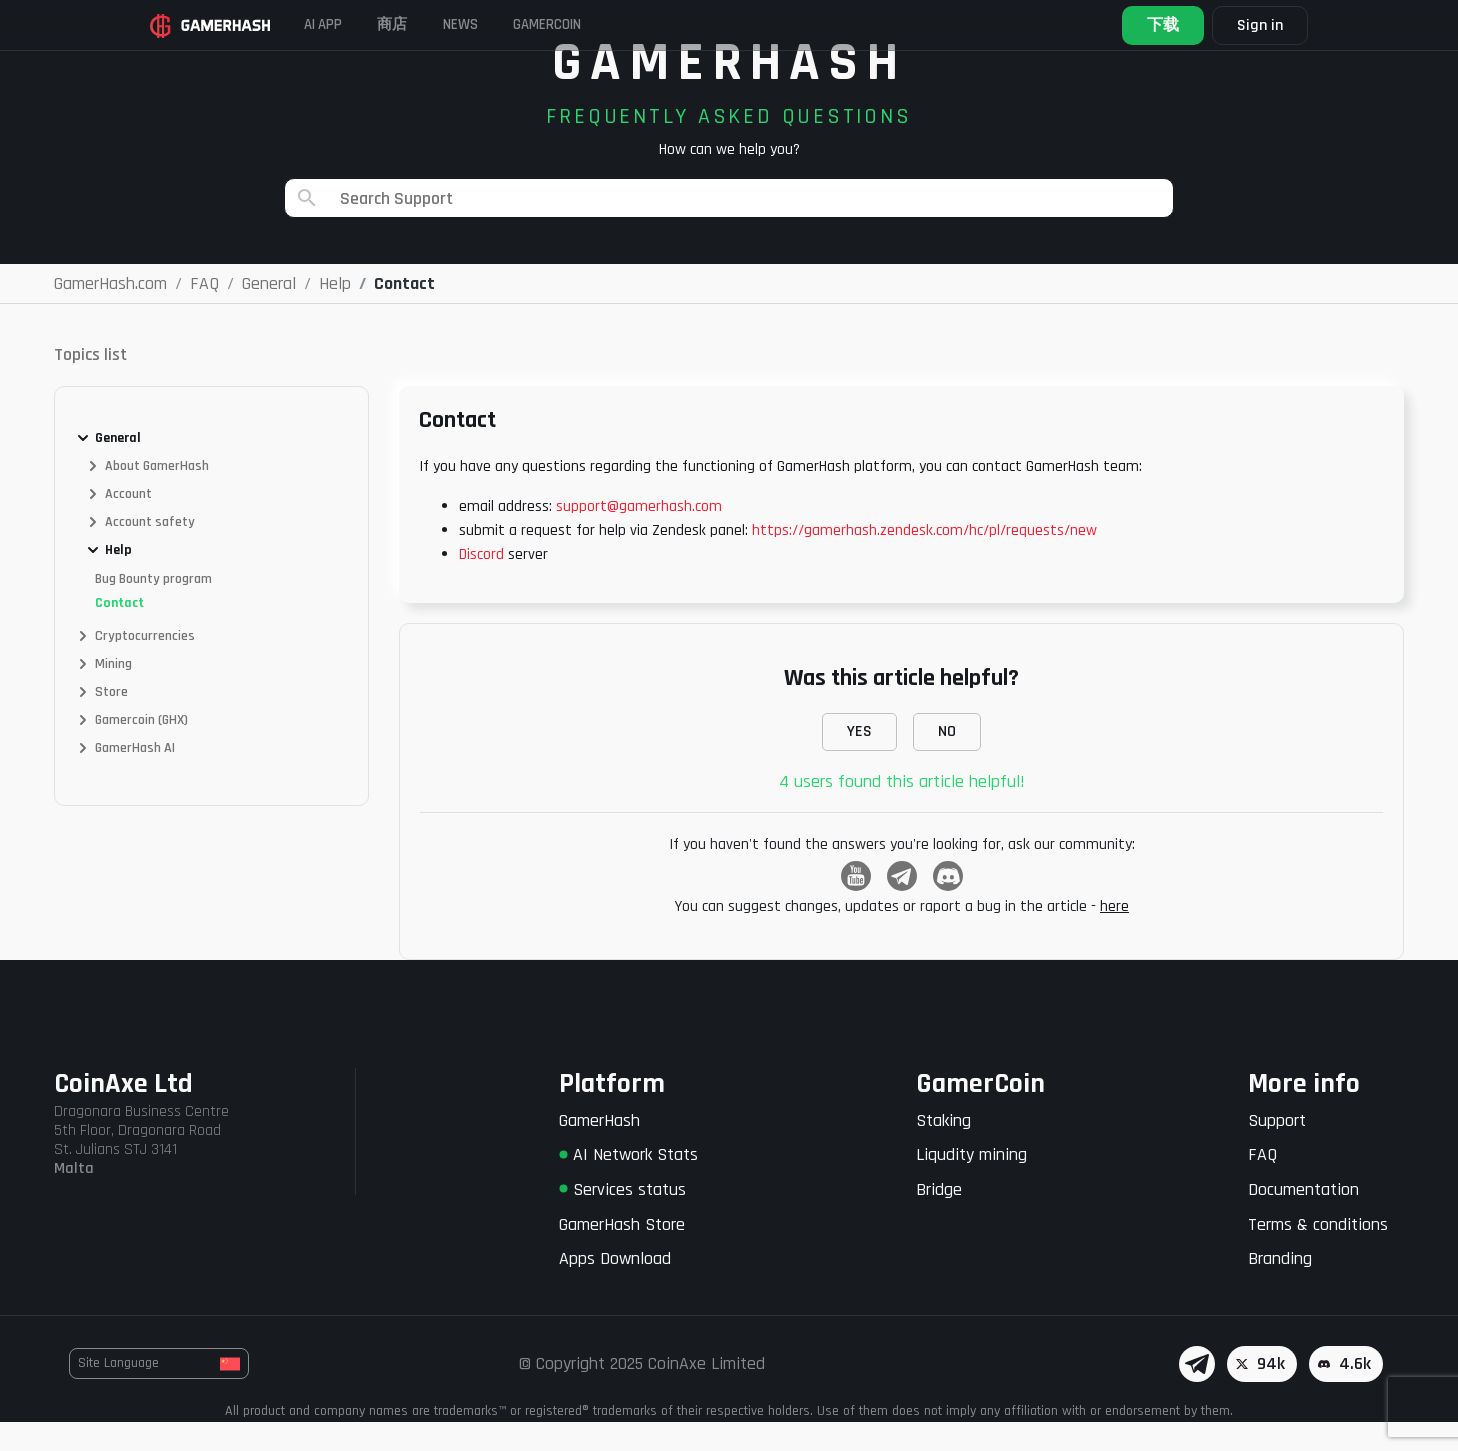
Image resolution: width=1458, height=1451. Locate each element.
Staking (943, 1149)
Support (1277, 1149)
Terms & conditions (1318, 1253)
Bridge (939, 1218)
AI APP (349, 24)
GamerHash (599, 1149)
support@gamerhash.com (639, 535)
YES (859, 760)
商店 (434, 24)
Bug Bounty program (153, 608)
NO (947, 760)
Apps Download (615, 1287)
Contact (119, 632)
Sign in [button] (1242, 25)
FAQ (1262, 1184)
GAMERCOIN (623, 24)
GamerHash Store (622, 1253)
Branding (1280, 1287)
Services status (622, 1218)
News (517, 24)
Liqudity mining (971, 1184)
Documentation (1303, 1218)
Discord (481, 583)
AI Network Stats (628, 1184)
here (1114, 935)
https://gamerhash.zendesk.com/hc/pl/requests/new (924, 559)
